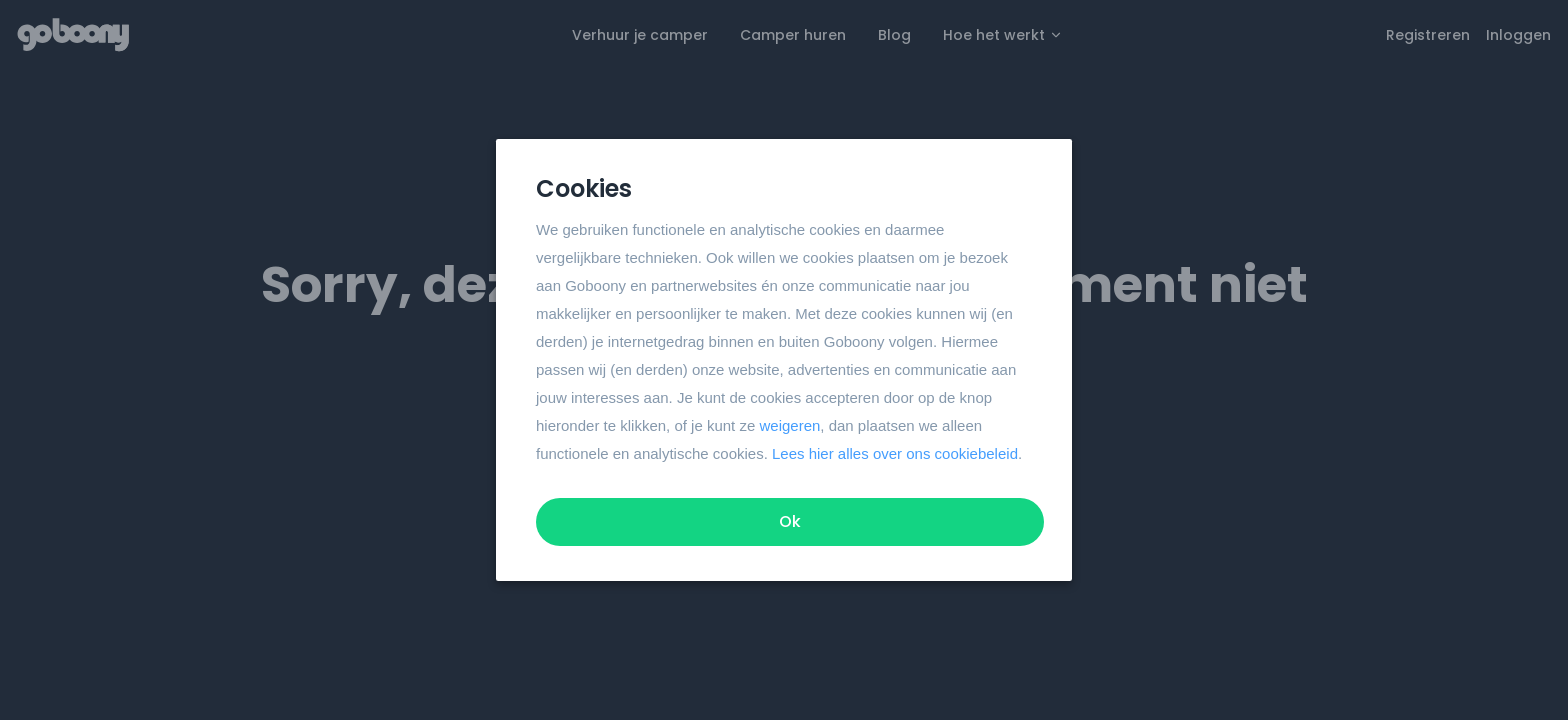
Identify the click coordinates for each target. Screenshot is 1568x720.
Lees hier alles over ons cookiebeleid (895, 453)
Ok (790, 521)
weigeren (789, 425)
